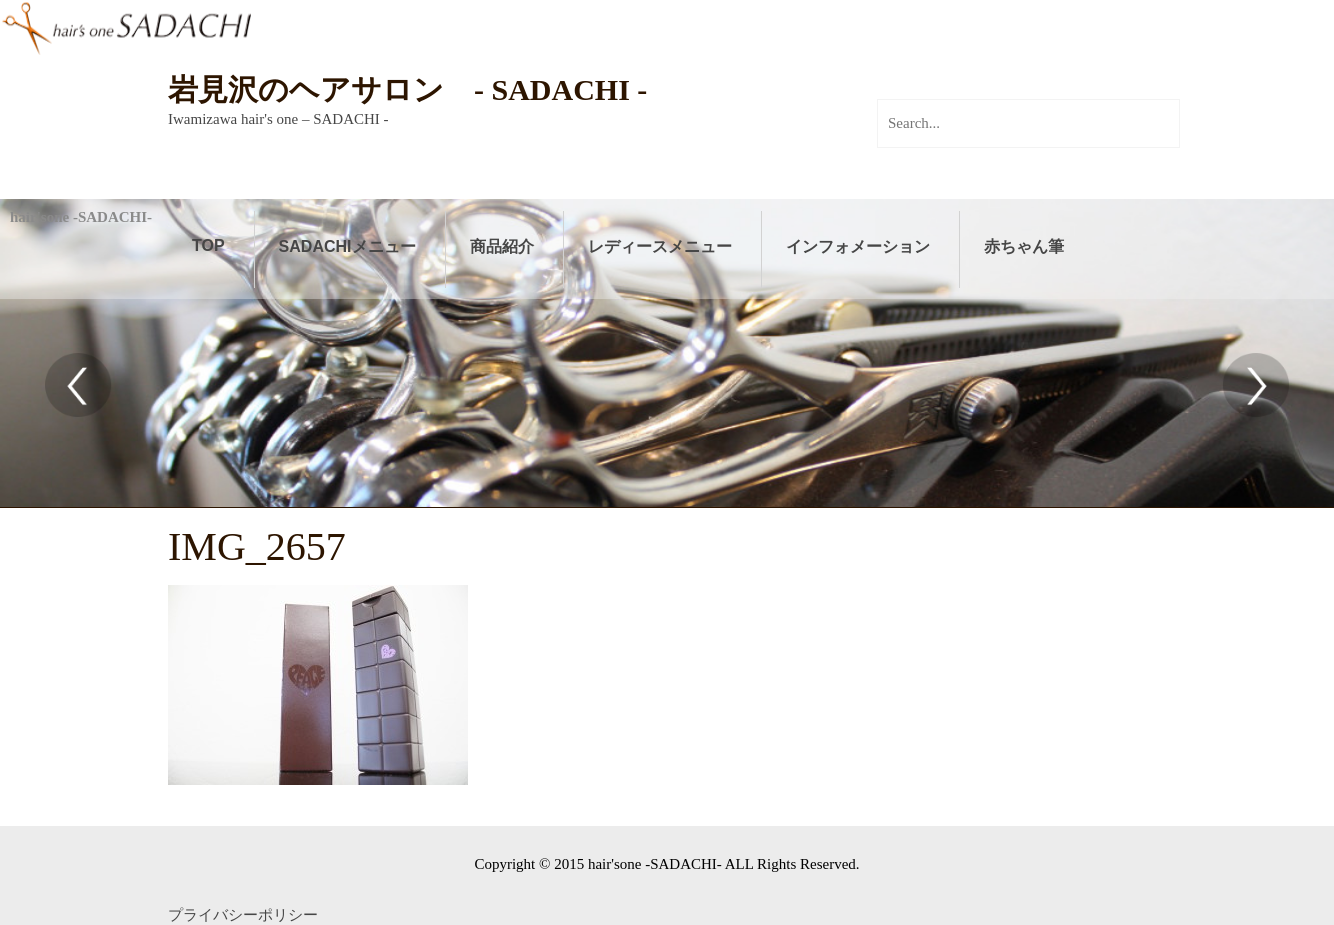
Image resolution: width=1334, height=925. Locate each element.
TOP (208, 245)
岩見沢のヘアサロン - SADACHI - (407, 89)
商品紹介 (502, 246)
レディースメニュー (660, 246)
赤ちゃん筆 (1024, 246)
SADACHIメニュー (347, 246)
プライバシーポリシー (243, 915)
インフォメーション (858, 246)
